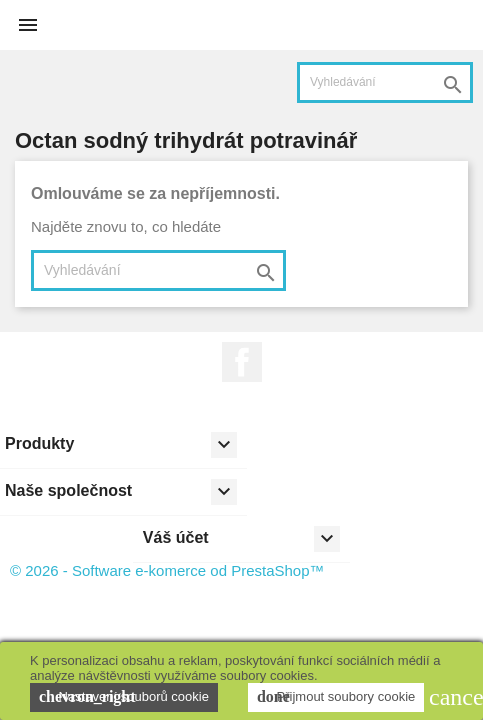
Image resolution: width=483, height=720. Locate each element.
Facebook (242, 362)
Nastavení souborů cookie (124, 697)
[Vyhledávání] (385, 82)
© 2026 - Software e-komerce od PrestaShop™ (167, 570)
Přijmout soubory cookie (336, 697)
